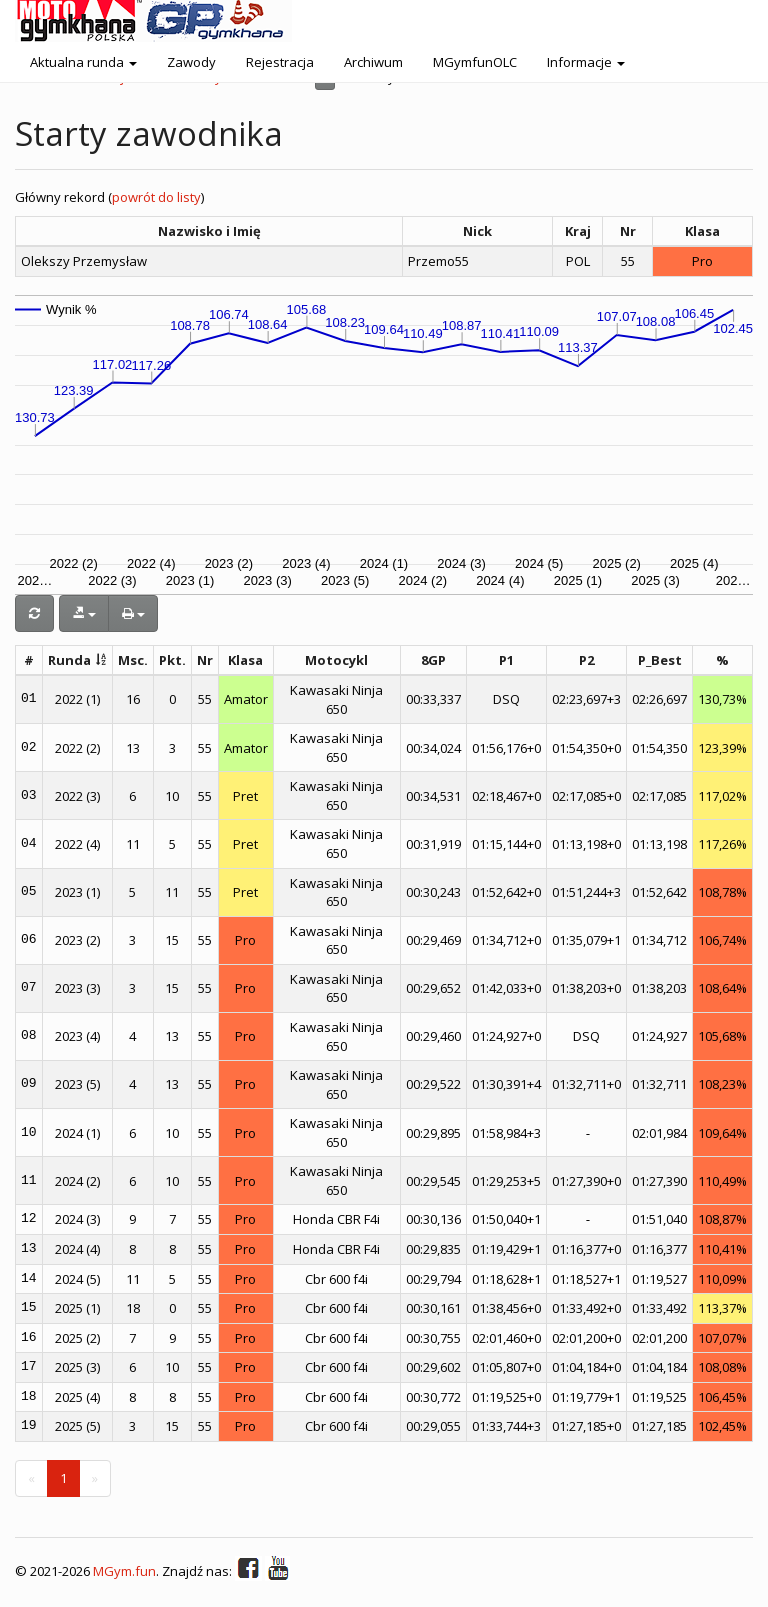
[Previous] (31, 1478)
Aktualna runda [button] (83, 62)
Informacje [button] (586, 62)
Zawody (191, 62)
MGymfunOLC (475, 62)
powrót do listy (156, 197)
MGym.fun (124, 1572)
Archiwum (373, 62)
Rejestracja (280, 62)
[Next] (95, 1478)
